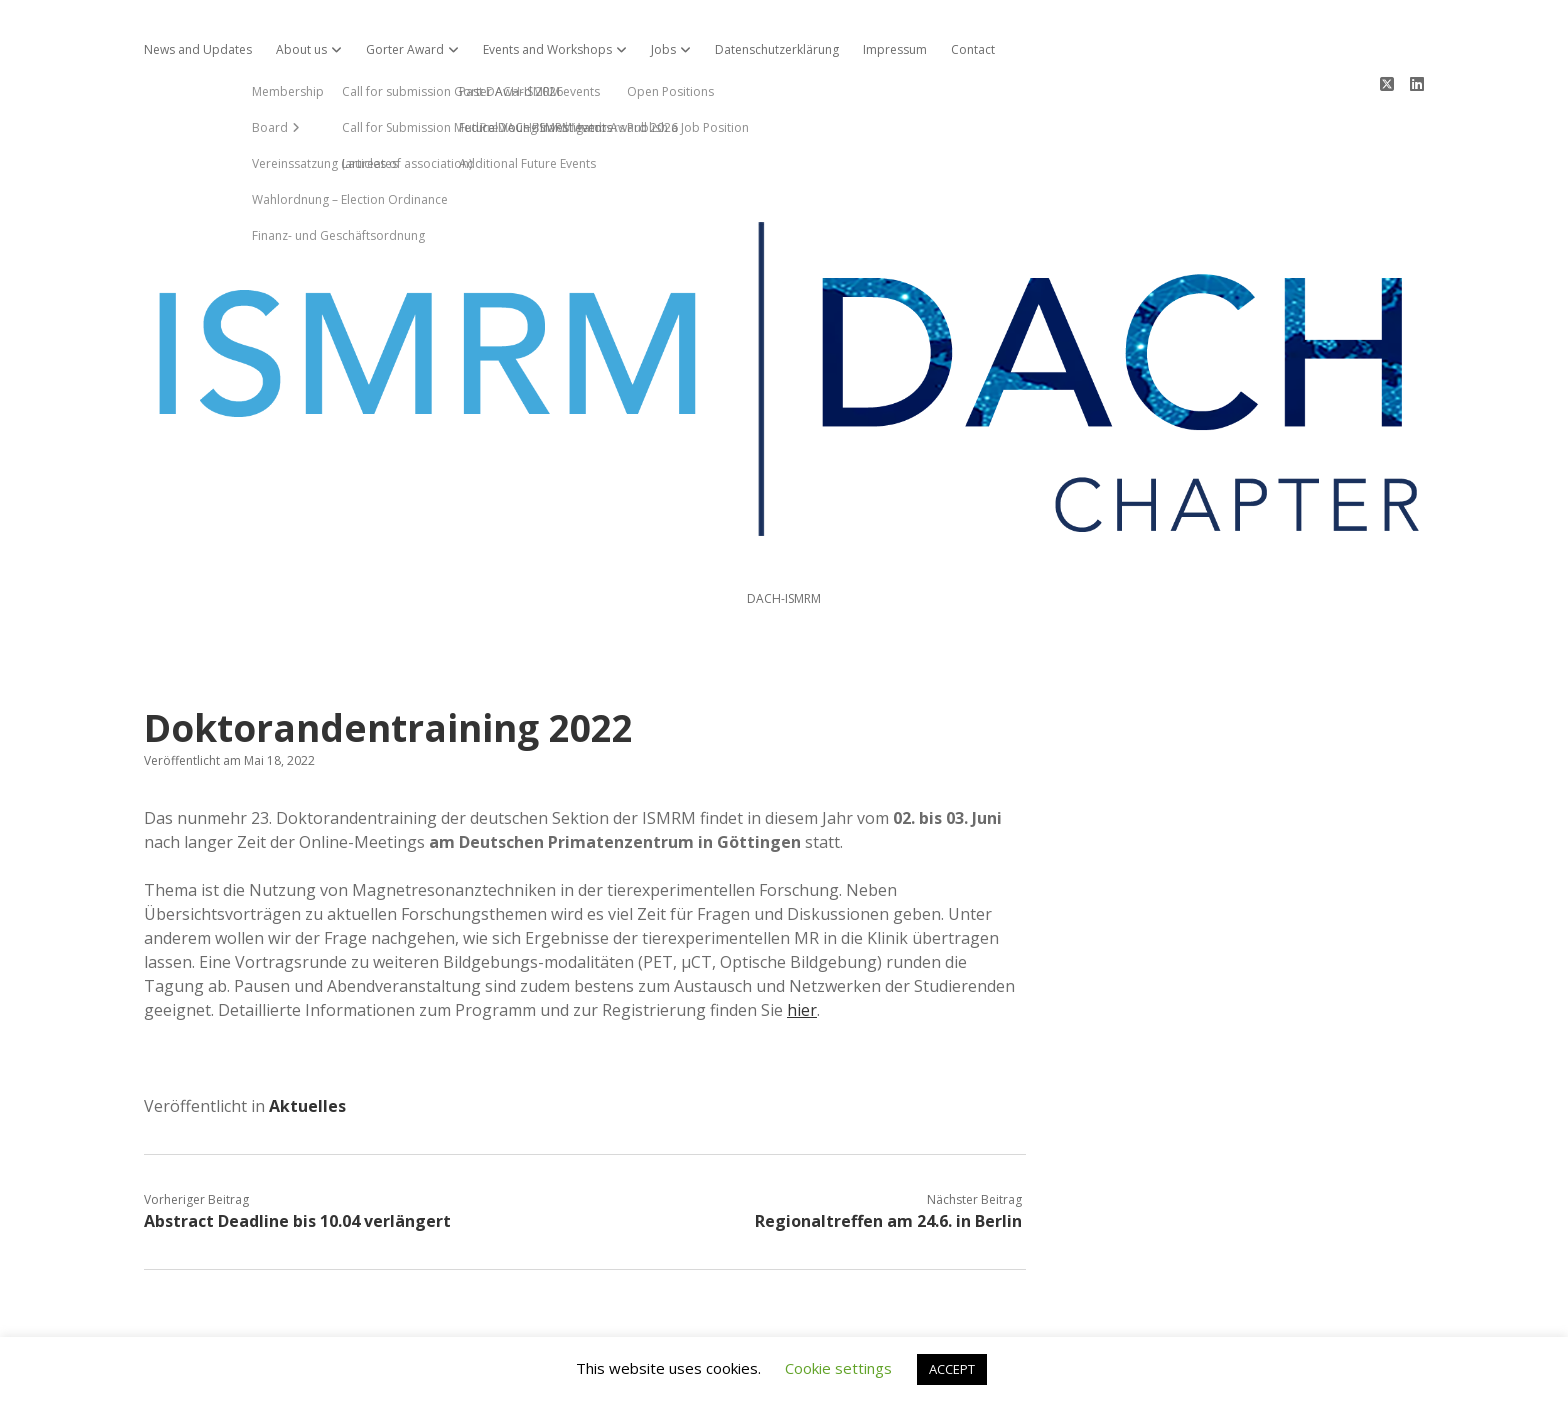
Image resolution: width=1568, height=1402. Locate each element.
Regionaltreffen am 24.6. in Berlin (888, 1149)
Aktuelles (307, 1034)
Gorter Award (405, 49)
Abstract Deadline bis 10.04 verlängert (297, 1149)
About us (301, 49)
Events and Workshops (547, 49)
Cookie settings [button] (838, 1368)
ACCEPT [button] (952, 1369)
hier (802, 938)
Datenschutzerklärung (777, 49)
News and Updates (198, 49)
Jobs (663, 49)
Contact (973, 49)
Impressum (895, 49)
